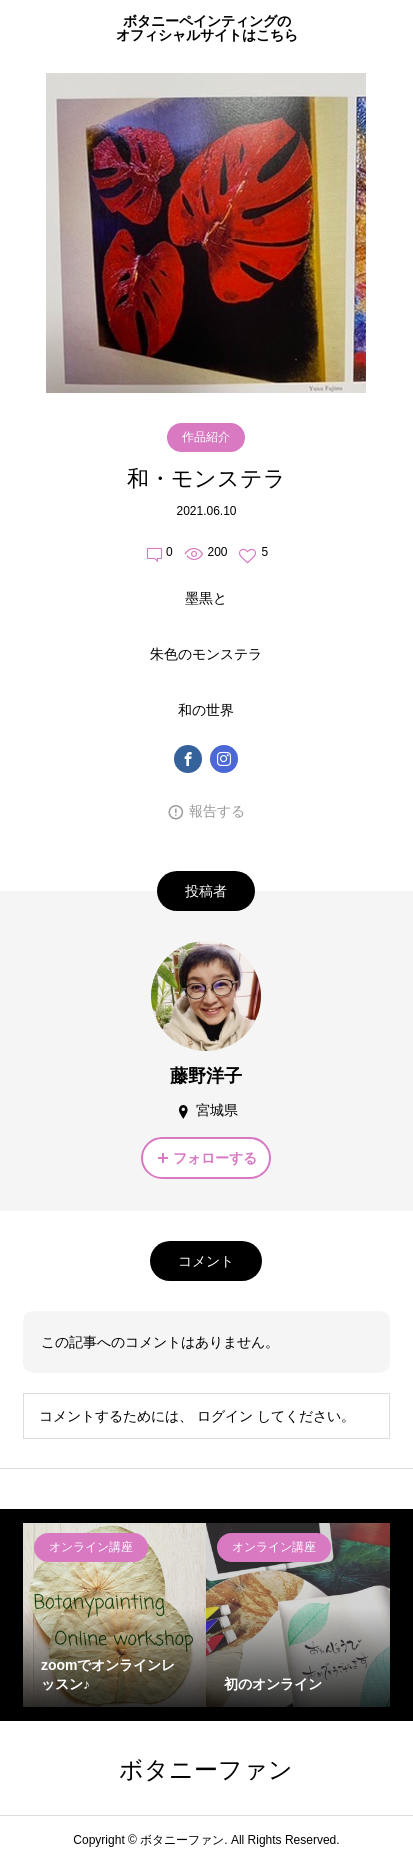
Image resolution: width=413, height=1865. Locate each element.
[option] (115, 1615)
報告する (217, 811)
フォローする (215, 1158)
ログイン (225, 1416)
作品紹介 (206, 437)
